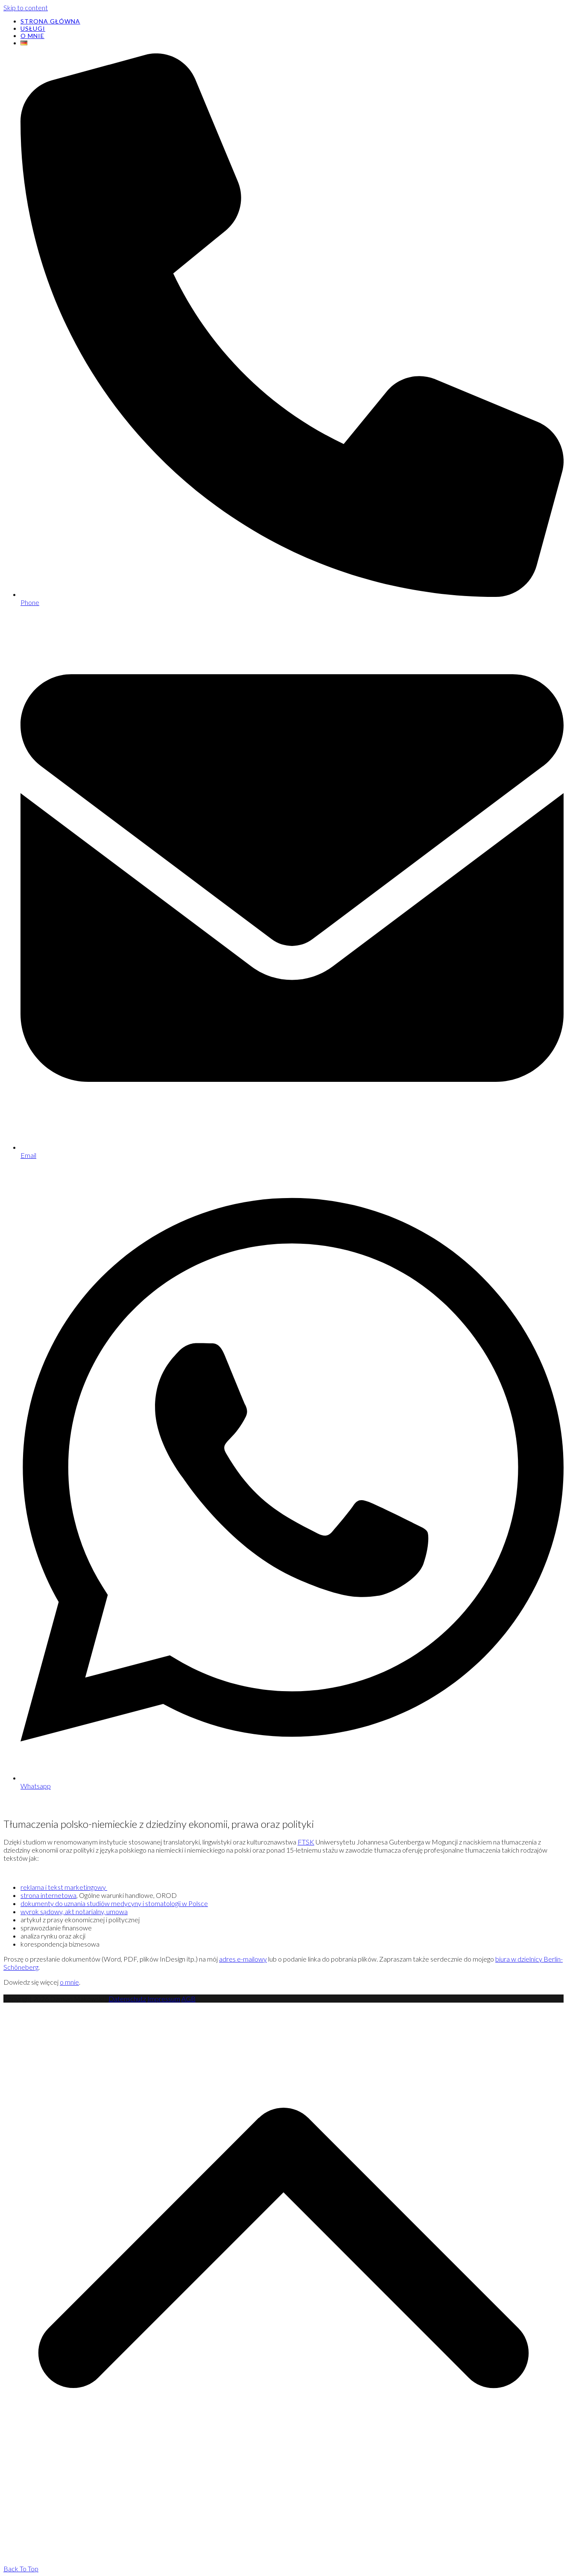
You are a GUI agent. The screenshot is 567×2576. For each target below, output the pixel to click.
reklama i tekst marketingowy (63, 1887)
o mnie (69, 1982)
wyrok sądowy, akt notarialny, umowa (74, 1911)
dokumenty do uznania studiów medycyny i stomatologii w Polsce (114, 1903)
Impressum (163, 1998)
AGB (188, 1998)
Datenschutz (127, 1998)
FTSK (306, 1842)
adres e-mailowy (243, 1959)
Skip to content (25, 7)
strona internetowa (48, 1895)
